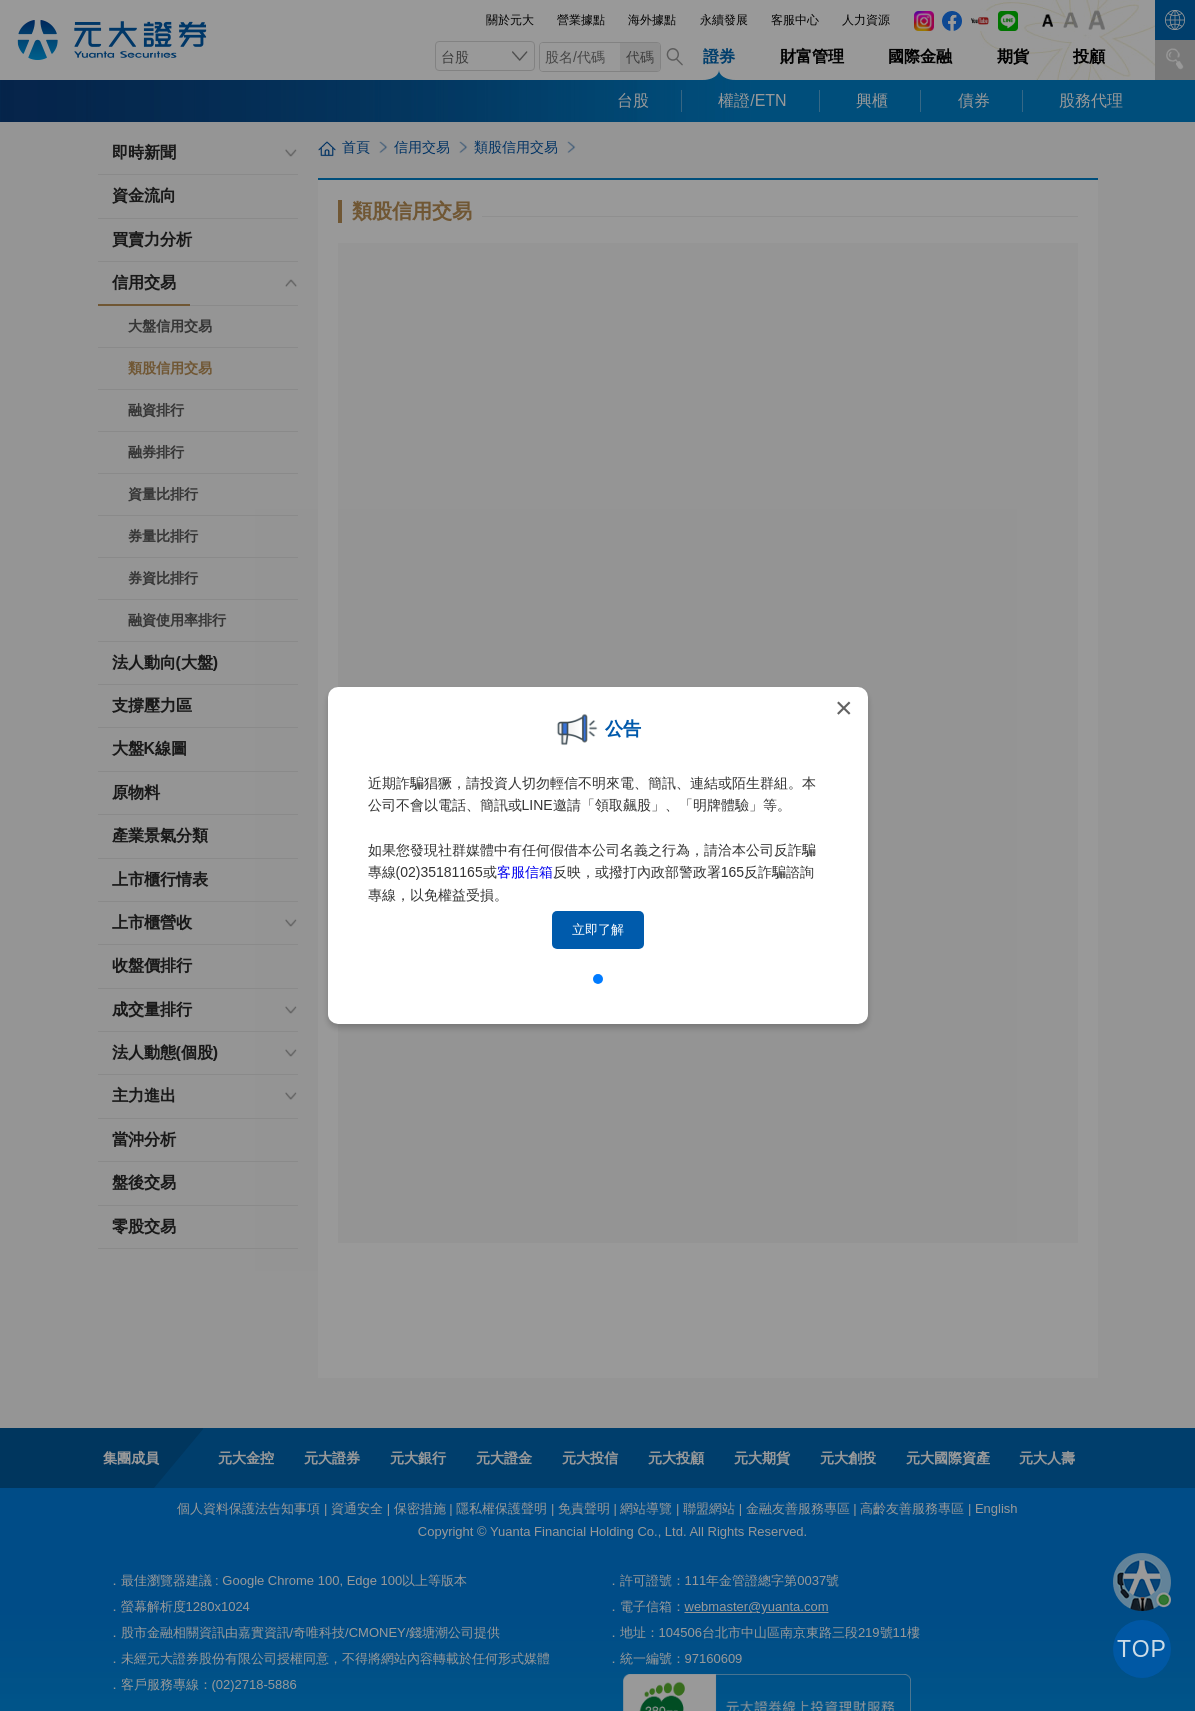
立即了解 (598, 929)
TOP (1142, 1649)
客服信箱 (525, 872)
